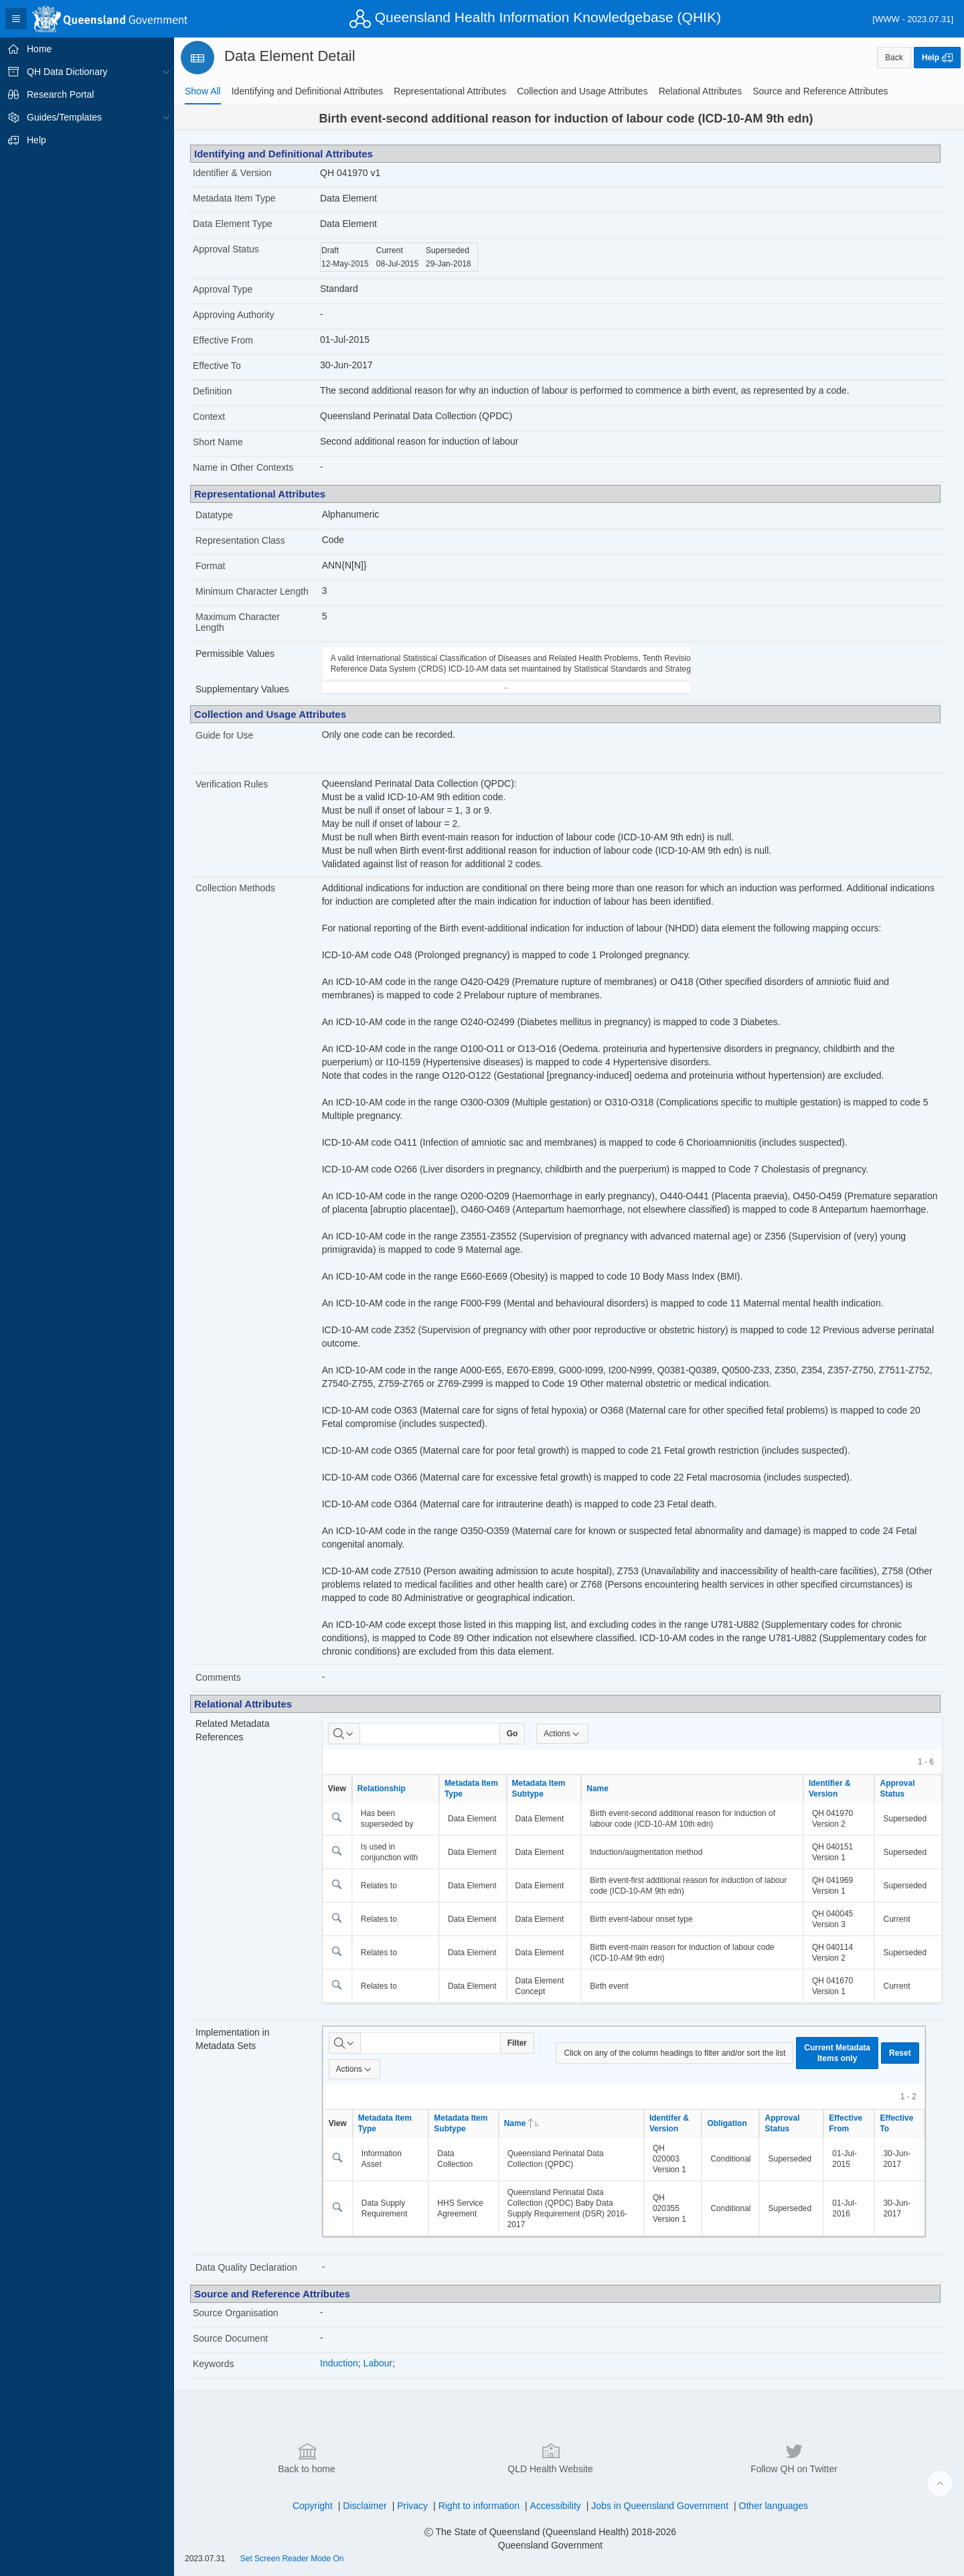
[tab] (202, 91)
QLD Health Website (549, 2457)
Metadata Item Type (234, 198)
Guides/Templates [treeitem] (64, 117)
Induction (339, 2363)
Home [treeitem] (39, 49)
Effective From (223, 340)
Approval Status (226, 249)
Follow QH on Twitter (793, 2457)
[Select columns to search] (344, 1733)
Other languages (774, 2505)
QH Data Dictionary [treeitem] (67, 71)
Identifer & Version (669, 2123)
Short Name (218, 442)
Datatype (214, 515)
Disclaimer (364, 2505)
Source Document (230, 2338)
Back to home (306, 2457)
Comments (218, 1677)
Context (209, 416)
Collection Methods (235, 888)
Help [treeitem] (36, 140)
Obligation (726, 2123)
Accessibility (555, 2505)
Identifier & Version (232, 172)
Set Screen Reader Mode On (292, 2558)
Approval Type (222, 289)
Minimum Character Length (252, 591)
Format (210, 565)
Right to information (478, 2505)
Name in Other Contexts (243, 467)
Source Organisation (235, 2312)
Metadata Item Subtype (539, 1788)
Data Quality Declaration (246, 2267)
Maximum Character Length (237, 622)
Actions (562, 1733)
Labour (378, 2363)
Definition (212, 391)
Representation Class (240, 540)
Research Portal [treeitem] (60, 94)
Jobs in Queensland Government (659, 2505)
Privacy (412, 2505)
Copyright (313, 2505)
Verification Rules (231, 784)
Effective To (217, 365)
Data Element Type (232, 223)
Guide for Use (224, 735)
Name (597, 1788)
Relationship (381, 1788)
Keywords (213, 2363)
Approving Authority (233, 314)
